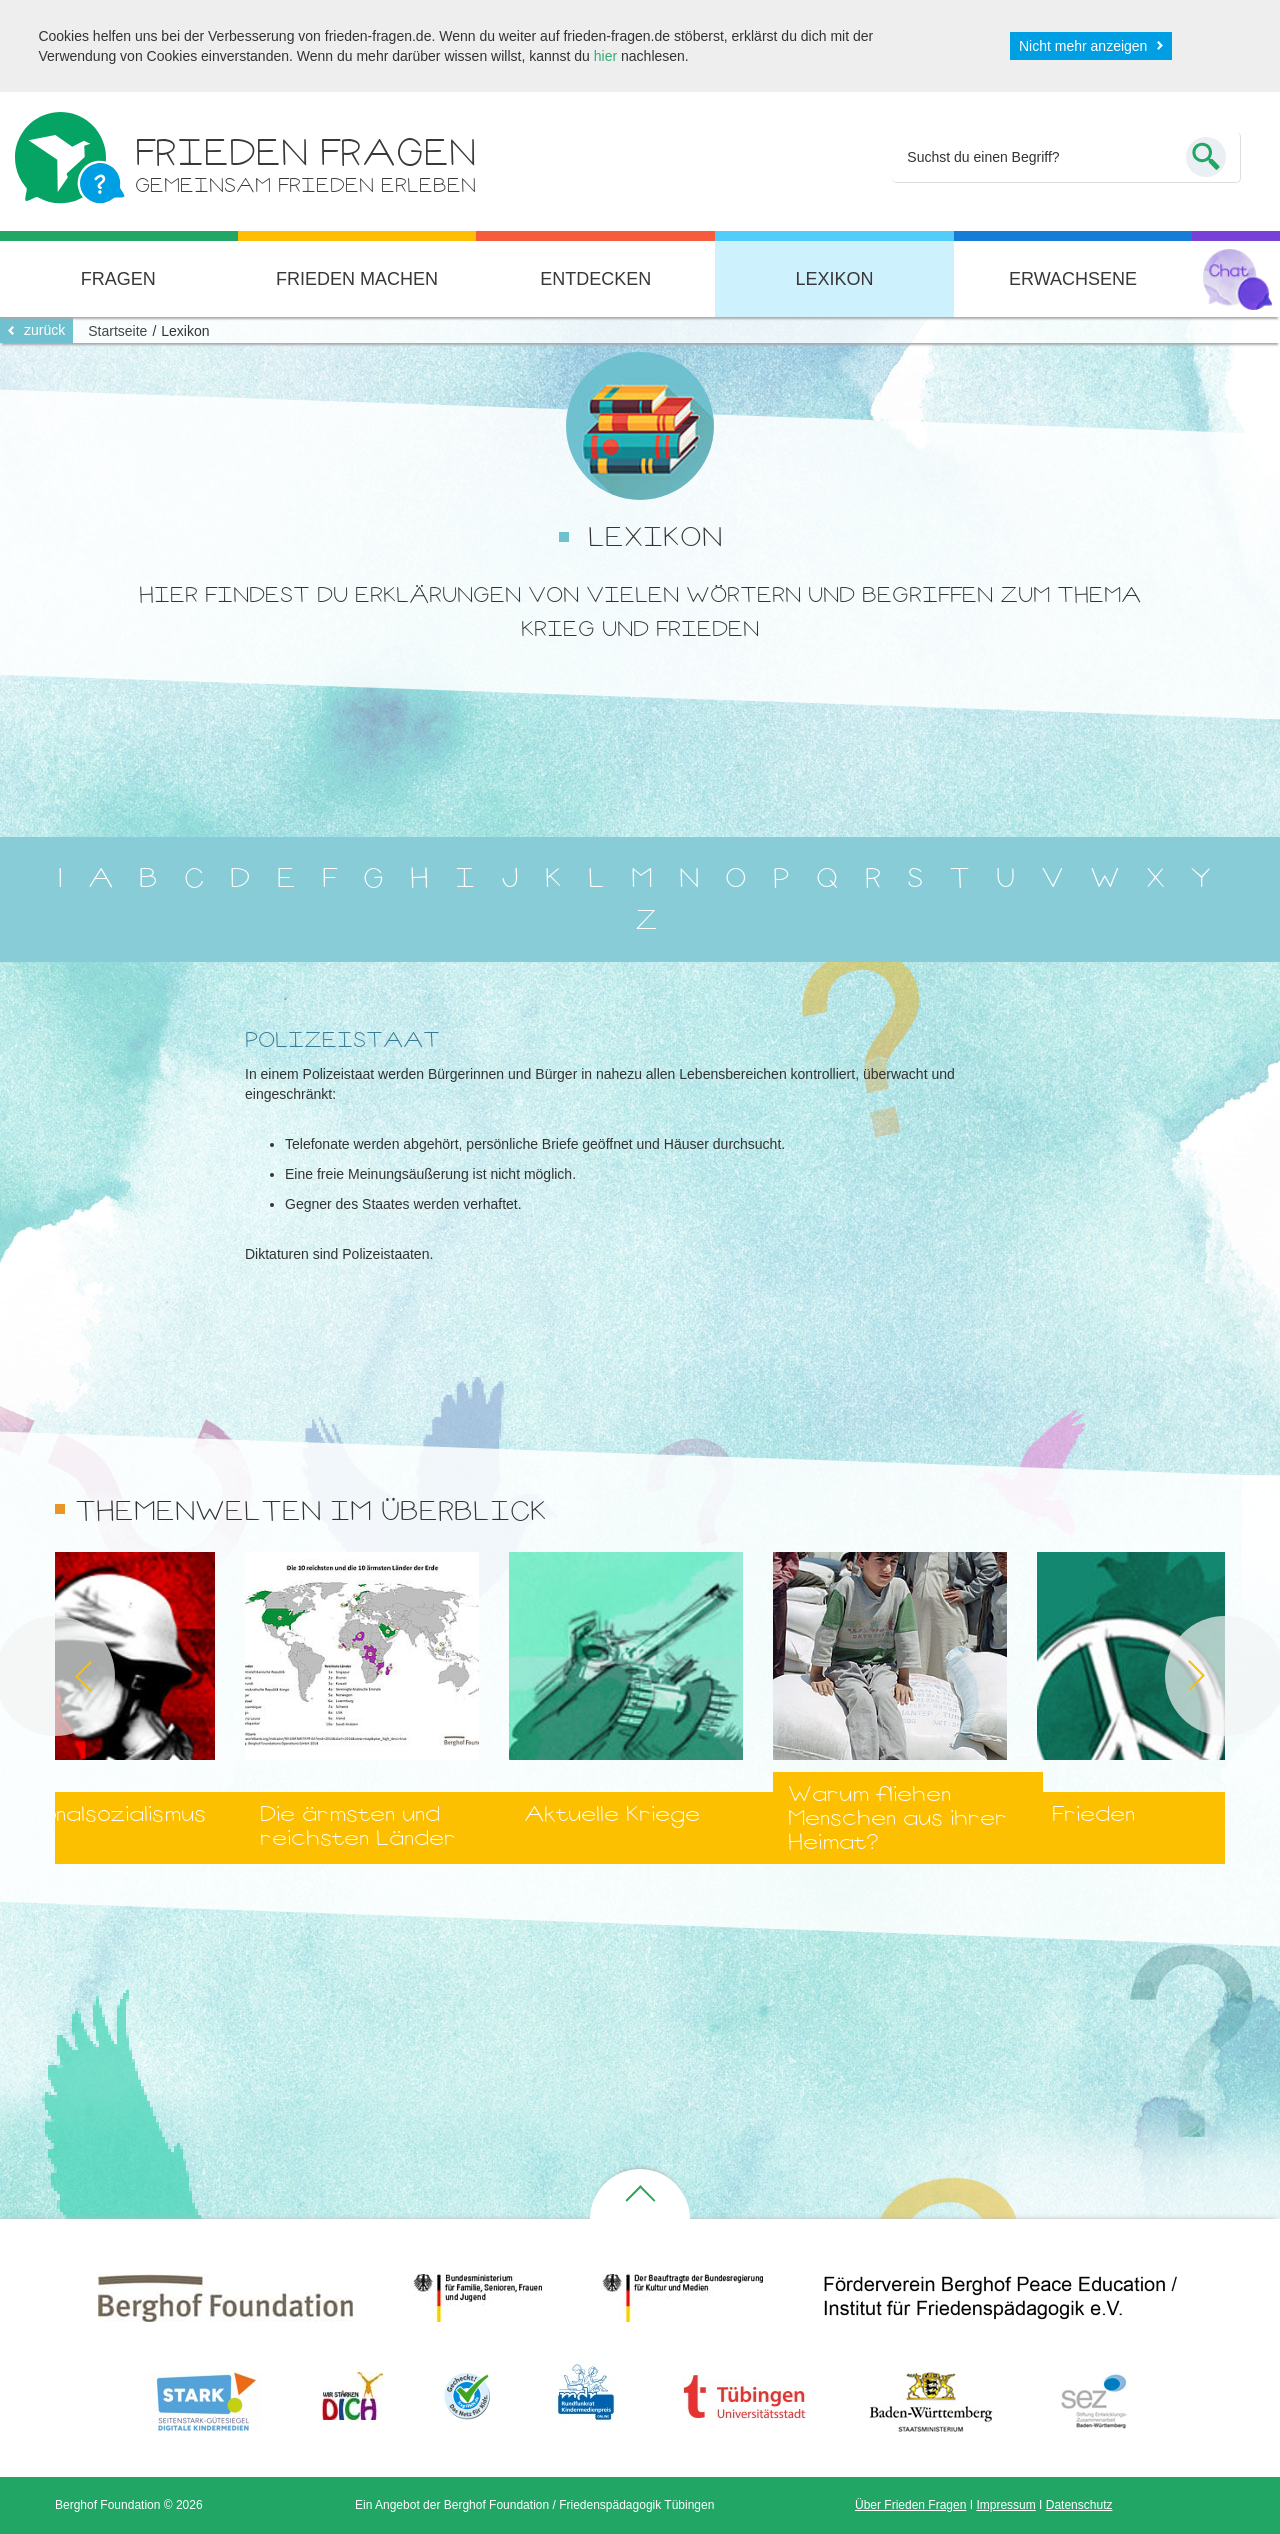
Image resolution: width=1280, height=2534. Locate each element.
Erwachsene (1073, 279)
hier (605, 56)
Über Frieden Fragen (910, 2505)
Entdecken (595, 279)
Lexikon (834, 279)
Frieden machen (357, 279)
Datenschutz (1079, 2505)
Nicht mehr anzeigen (1083, 46)
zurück (44, 330)
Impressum (1005, 2505)
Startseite (117, 331)
